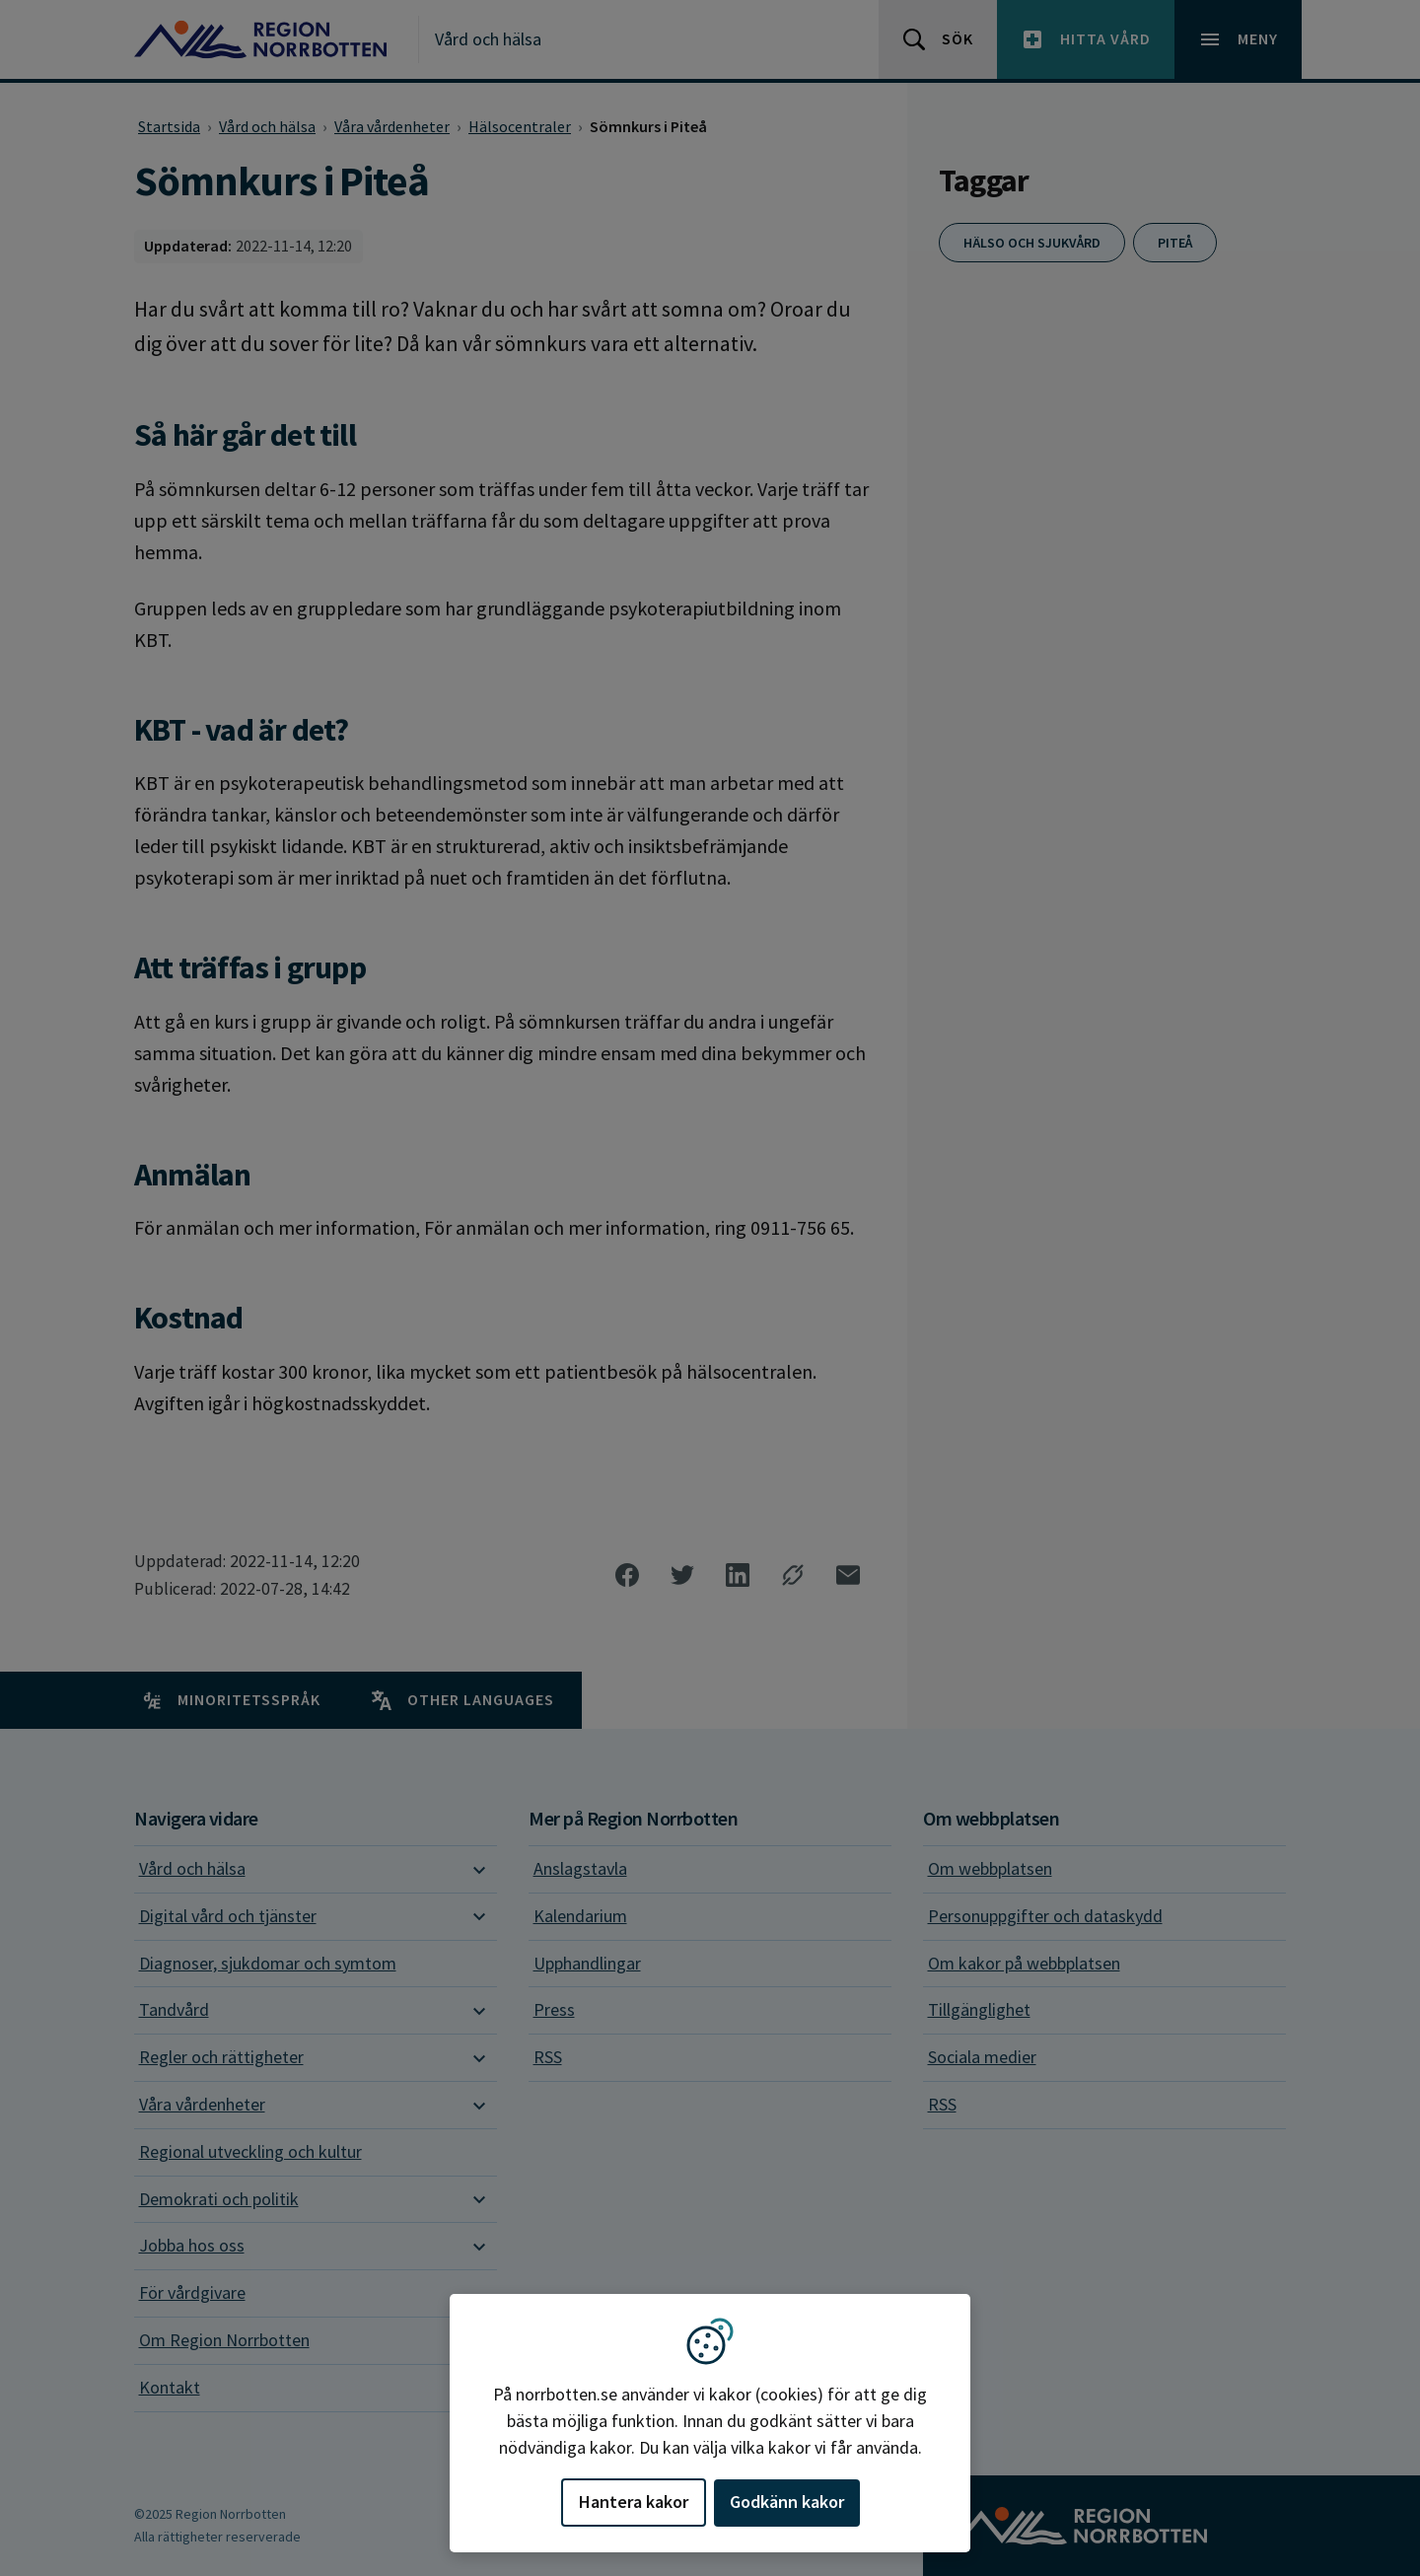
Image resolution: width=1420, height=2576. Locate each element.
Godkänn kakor (787, 2501)
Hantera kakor (633, 2501)
